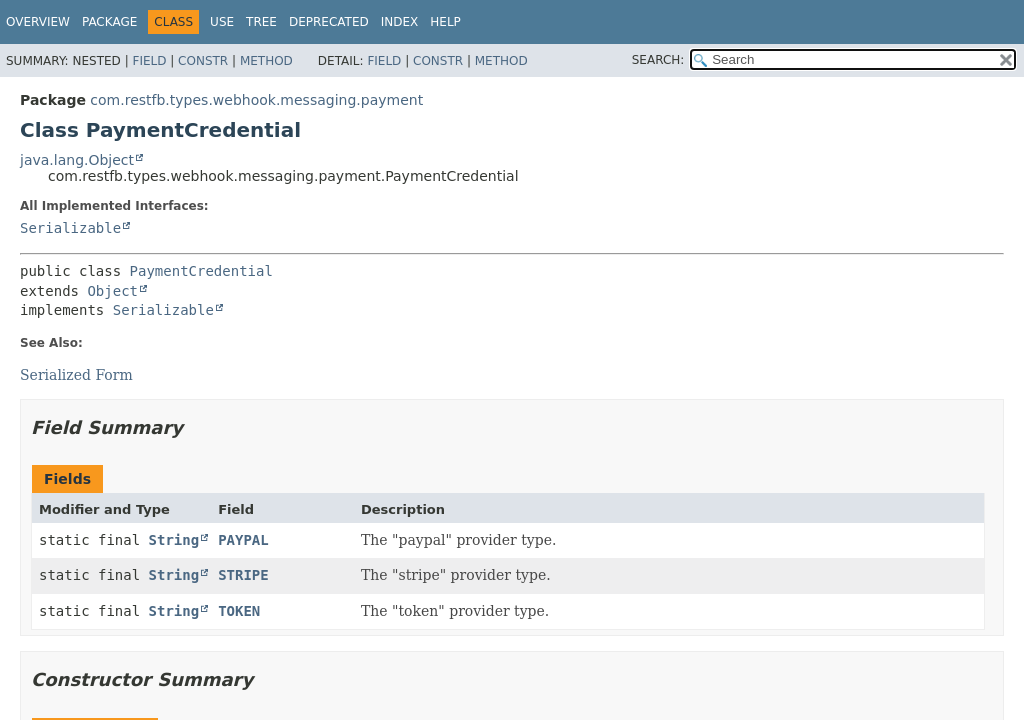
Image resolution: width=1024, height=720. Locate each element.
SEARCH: (658, 60)
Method (266, 61)
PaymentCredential (201, 271)
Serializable (70, 228)
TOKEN (239, 611)
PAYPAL (243, 540)
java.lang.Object (77, 160)
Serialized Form (76, 375)
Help (445, 22)
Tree (261, 22)
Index (400, 22)
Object (112, 291)
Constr (203, 61)
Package (109, 22)
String (174, 540)
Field (149, 61)
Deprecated (329, 22)
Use (222, 22)
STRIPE (243, 575)
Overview (38, 22)
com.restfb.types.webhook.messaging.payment (256, 100)
